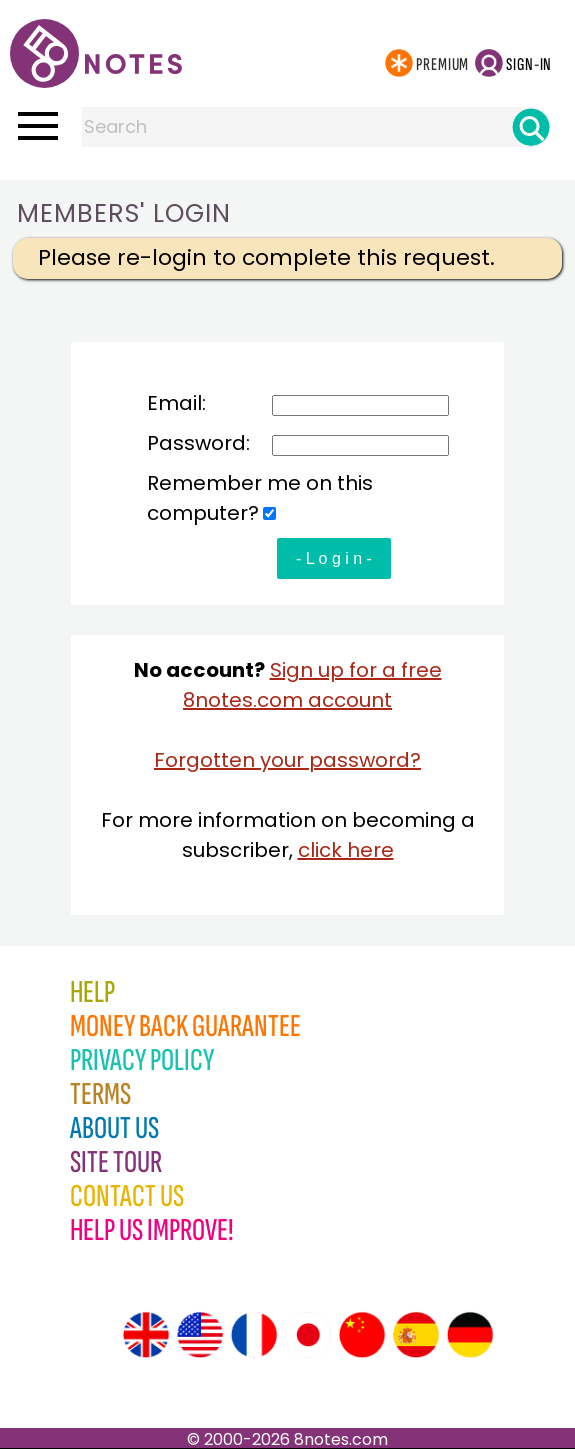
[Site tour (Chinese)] (362, 1335)
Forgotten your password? (287, 760)
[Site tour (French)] (254, 1335)
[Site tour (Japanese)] (308, 1335)
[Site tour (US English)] (200, 1335)
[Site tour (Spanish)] (416, 1335)
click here (346, 850)
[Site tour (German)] (470, 1335)
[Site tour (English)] (146, 1335)
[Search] (531, 127)
